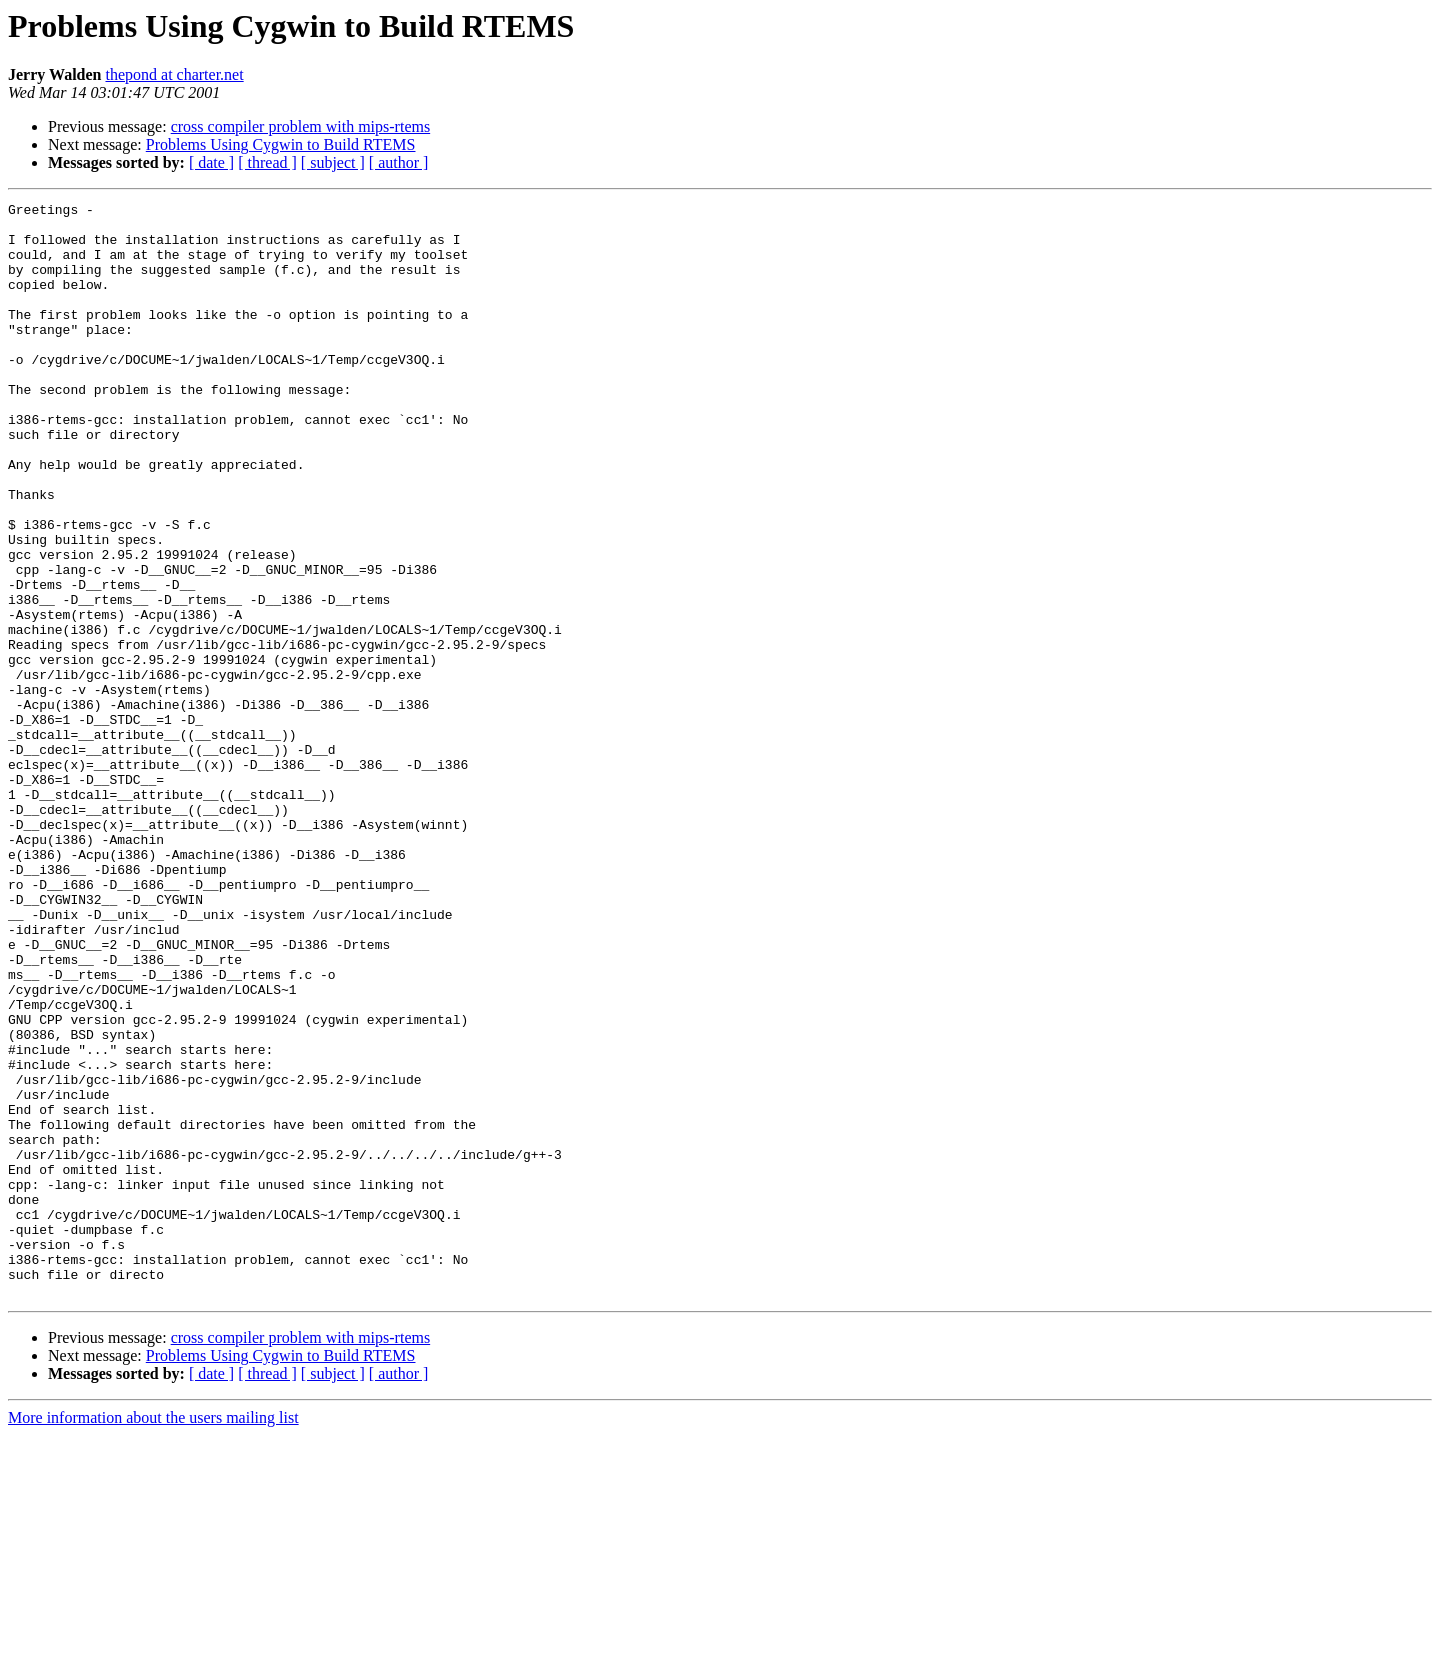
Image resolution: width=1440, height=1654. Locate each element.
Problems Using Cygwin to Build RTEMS (281, 144)
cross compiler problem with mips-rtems (301, 126)
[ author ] (399, 162)
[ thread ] (267, 162)
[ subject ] (333, 162)
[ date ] (211, 162)
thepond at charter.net (174, 74)
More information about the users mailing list (153, 1636)
